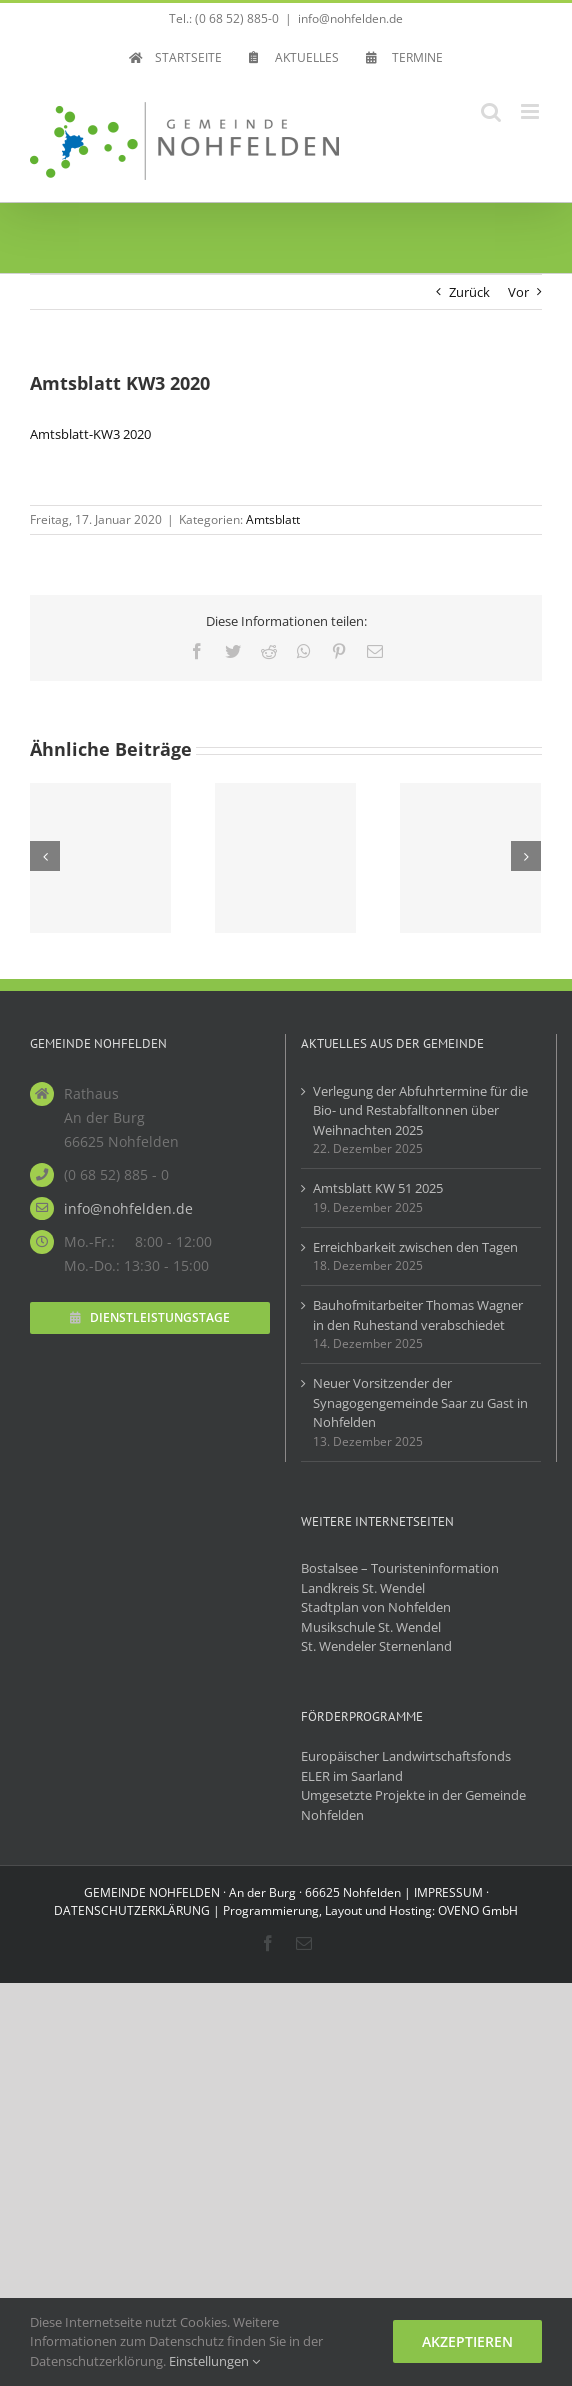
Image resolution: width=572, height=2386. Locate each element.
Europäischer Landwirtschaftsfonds (406, 1756)
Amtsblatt (273, 519)
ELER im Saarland (352, 1776)
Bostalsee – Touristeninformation (400, 1568)
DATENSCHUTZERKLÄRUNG (132, 1910)
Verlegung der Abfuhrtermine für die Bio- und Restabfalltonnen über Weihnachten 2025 (420, 1110)
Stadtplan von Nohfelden (376, 1607)
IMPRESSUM (448, 1892)
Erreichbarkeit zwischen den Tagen (415, 1247)
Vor (518, 292)
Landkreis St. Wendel (363, 1588)
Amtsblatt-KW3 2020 (90, 434)
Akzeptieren (467, 2341)
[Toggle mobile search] (491, 111)
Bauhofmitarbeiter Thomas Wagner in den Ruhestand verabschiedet (418, 1315)
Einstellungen (214, 2361)
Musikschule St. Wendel (371, 1627)
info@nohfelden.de (350, 18)
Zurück (469, 292)
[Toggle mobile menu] (531, 111)
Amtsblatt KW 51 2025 (378, 1188)
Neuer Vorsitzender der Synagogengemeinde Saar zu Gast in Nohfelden (420, 1402)
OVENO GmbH (478, 1910)
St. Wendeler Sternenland (376, 1646)
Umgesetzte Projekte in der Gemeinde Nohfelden (413, 1805)
